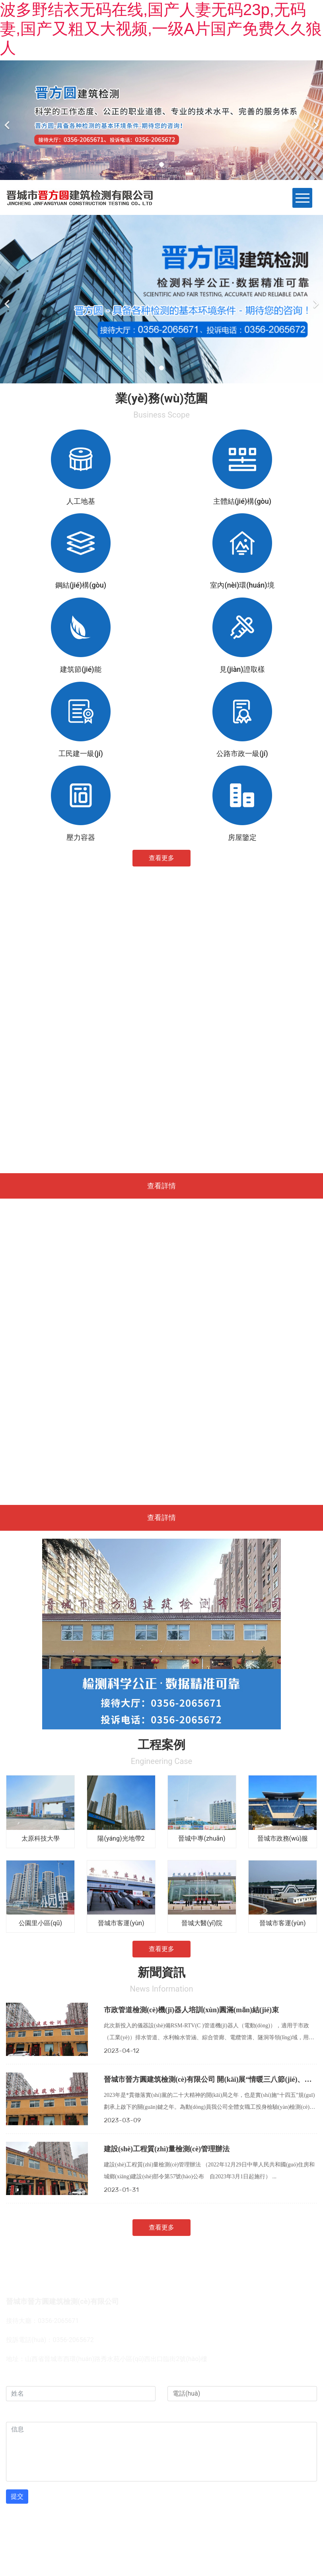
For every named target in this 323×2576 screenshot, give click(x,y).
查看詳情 (161, 1186)
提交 (17, 2496)
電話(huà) (183, 2378)
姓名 (14, 2378)
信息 (14, 2413)
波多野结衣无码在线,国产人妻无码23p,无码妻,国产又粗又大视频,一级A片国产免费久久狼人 (161, 28)
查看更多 (161, 858)
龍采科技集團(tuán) (128, 2530)
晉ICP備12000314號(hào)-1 (224, 2530)
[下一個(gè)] (315, 120)
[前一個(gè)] (8, 120)
